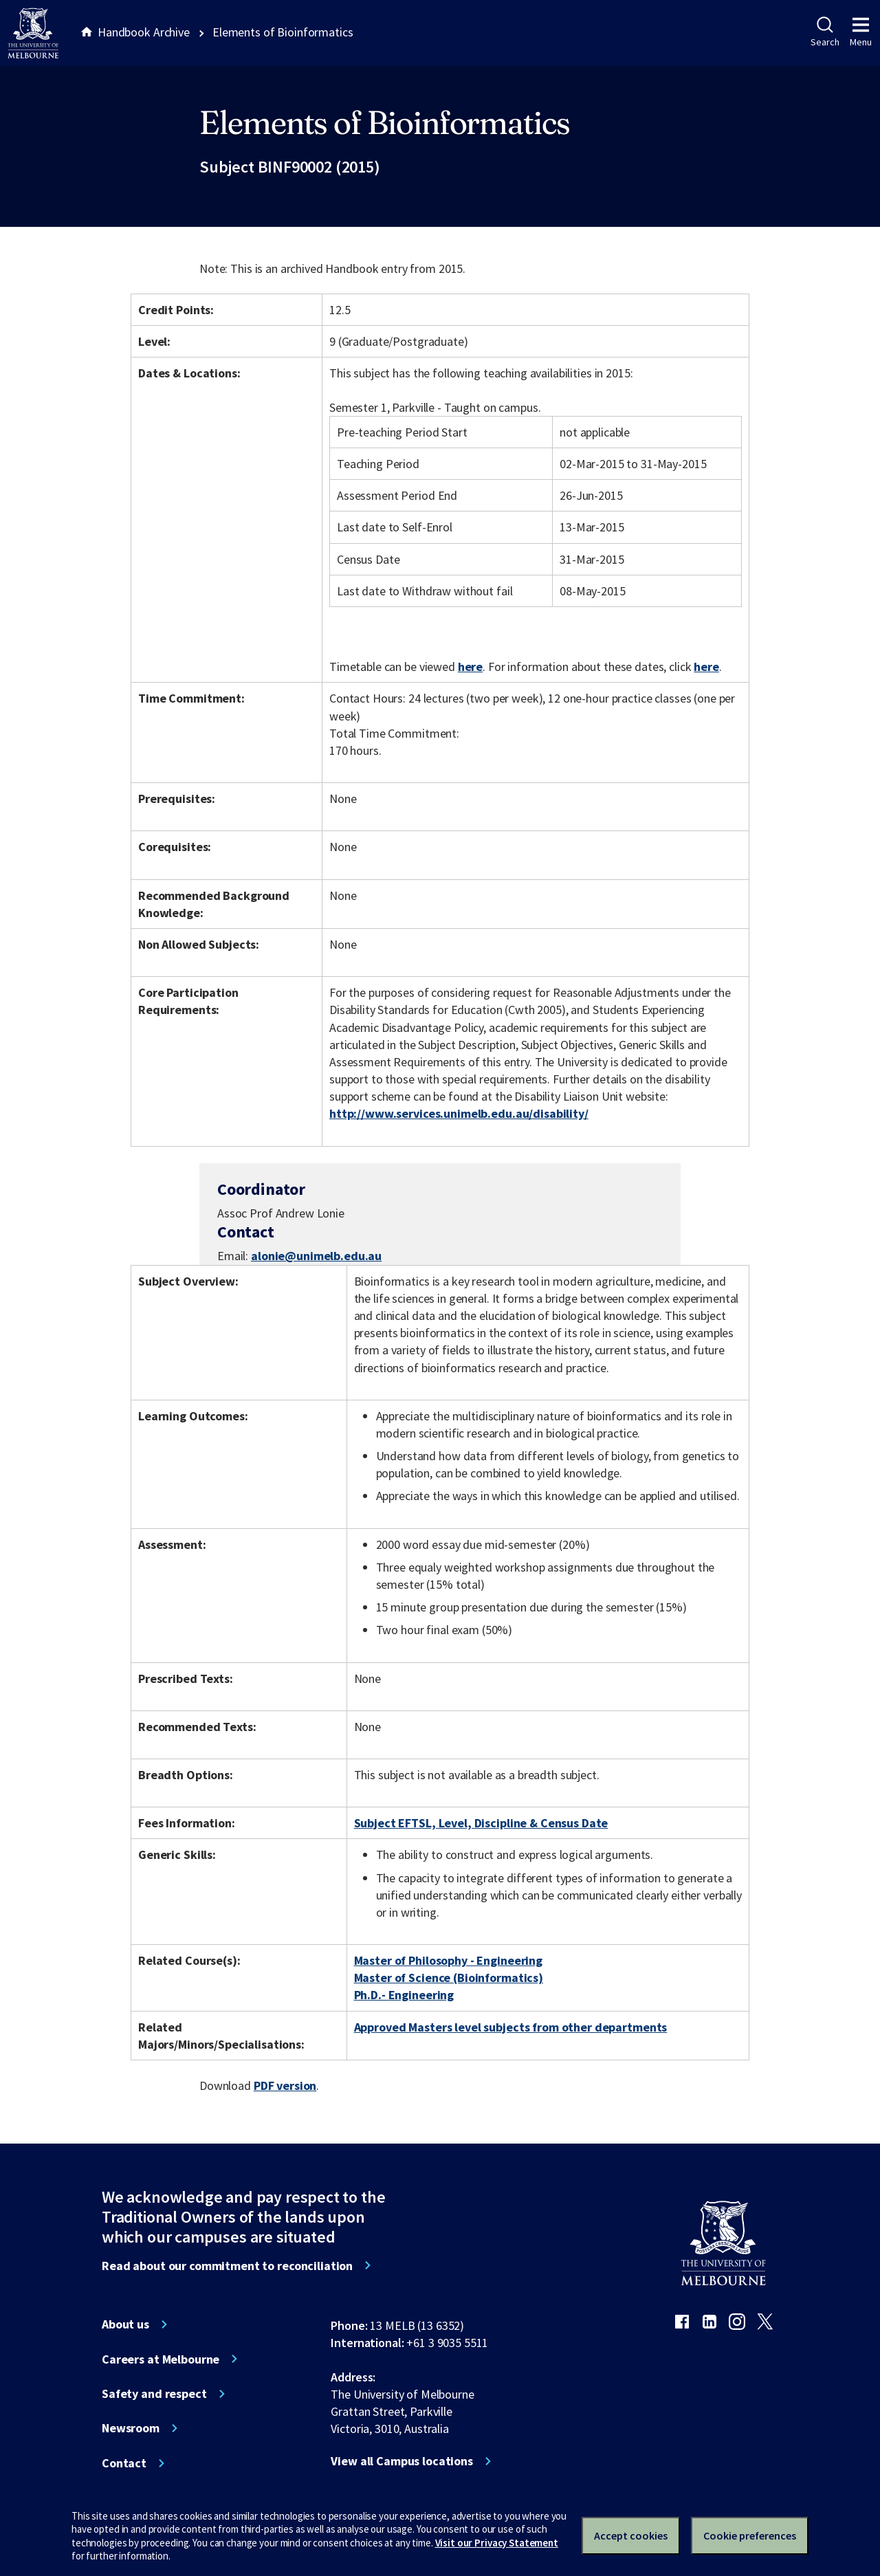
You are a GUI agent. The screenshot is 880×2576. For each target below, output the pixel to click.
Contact (124, 2463)
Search (825, 32)
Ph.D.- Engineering (404, 1995)
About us (125, 2324)
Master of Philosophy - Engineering (448, 1960)
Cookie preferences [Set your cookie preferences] (749, 2535)
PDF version (285, 2085)
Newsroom (131, 2428)
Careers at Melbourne (160, 2359)
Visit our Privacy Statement (496, 2542)
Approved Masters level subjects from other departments (511, 2027)
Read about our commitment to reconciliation (227, 2266)
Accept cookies (631, 2535)
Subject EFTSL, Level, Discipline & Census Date (481, 1823)
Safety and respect (154, 2393)
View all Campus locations (402, 2461)
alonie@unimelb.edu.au (316, 1256)
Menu (861, 32)
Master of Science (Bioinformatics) (448, 1977)
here (470, 666)
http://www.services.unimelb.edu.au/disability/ (458, 1113)
